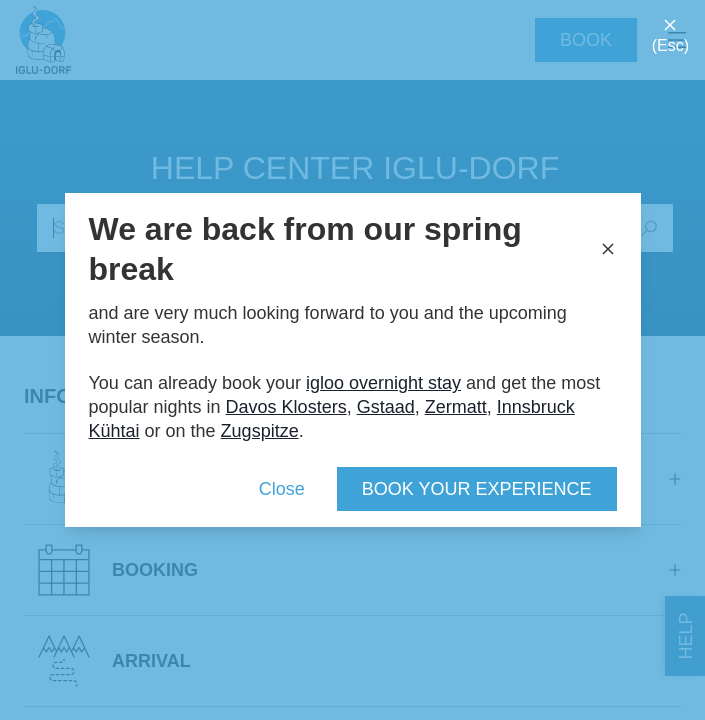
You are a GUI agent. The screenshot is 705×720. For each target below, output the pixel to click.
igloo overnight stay (383, 383)
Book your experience (477, 489)
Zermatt (456, 407)
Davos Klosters (286, 407)
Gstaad (386, 407)
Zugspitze (260, 431)
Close (282, 489)
